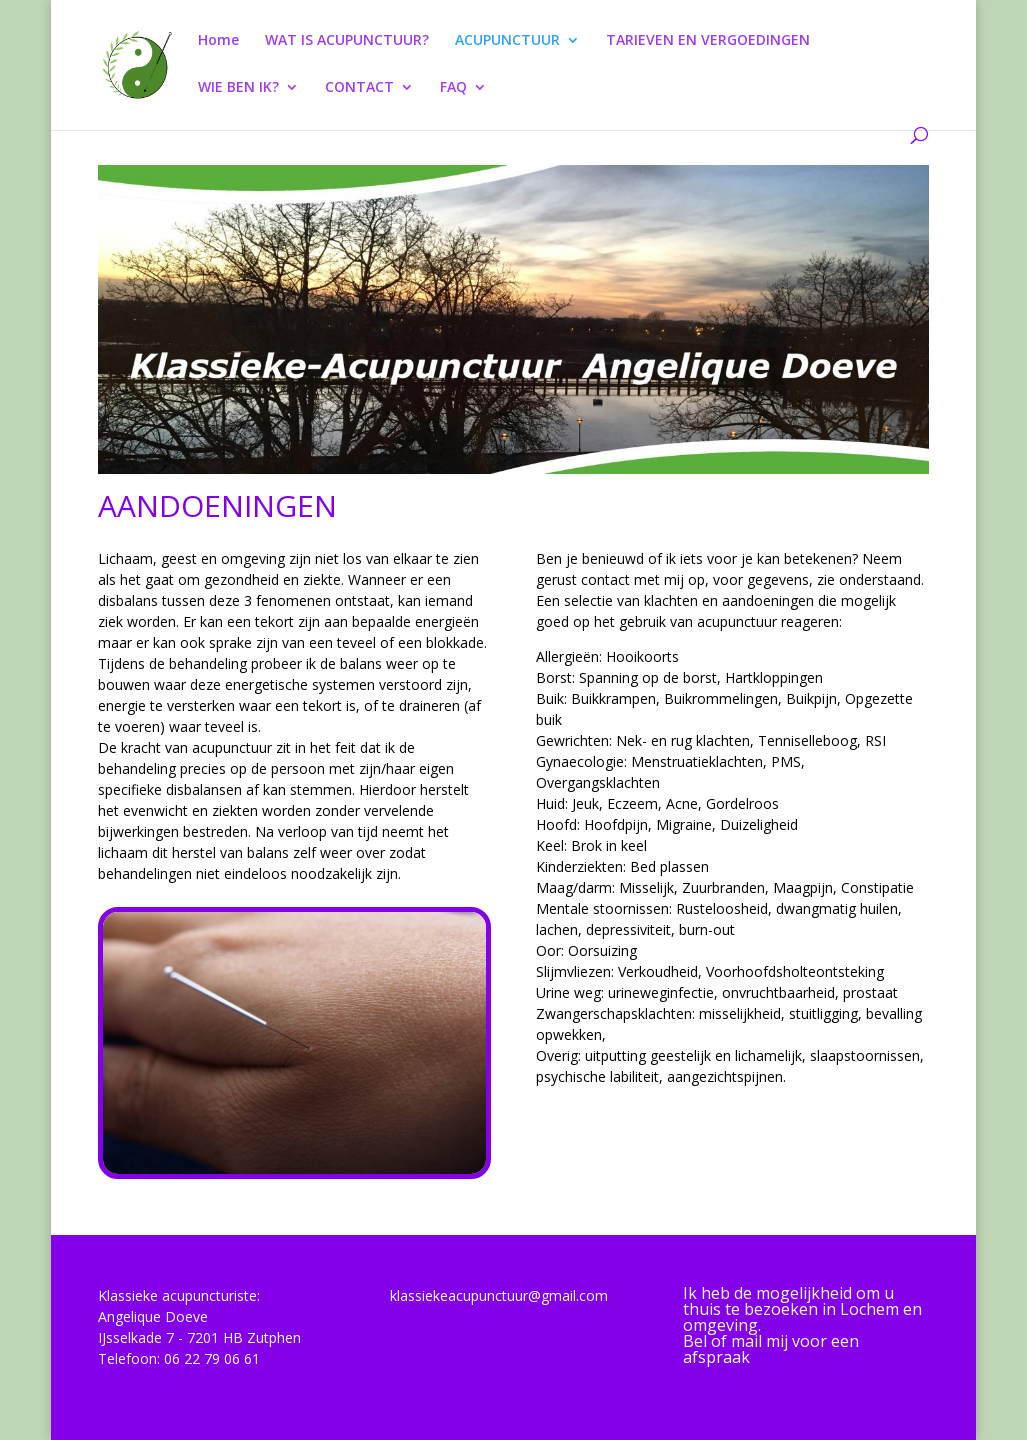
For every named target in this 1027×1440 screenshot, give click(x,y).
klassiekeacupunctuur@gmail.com (499, 1295)
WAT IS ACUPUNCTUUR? (347, 41)
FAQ (453, 88)
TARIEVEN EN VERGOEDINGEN (708, 41)
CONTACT (359, 88)
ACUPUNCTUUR (507, 41)
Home (218, 41)
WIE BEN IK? (238, 88)
